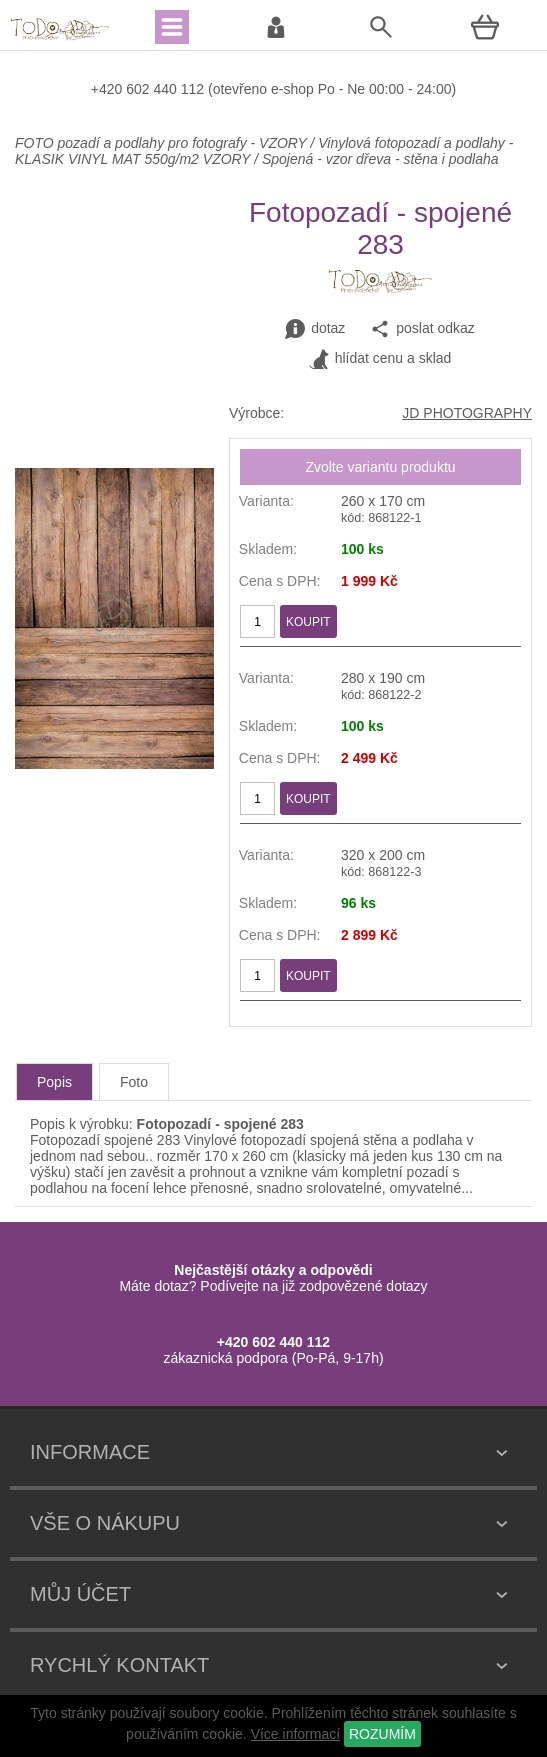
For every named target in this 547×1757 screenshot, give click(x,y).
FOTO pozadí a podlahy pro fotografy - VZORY (162, 143)
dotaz (315, 329)
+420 (108, 89)
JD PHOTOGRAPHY (467, 413)
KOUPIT (308, 622)
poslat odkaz (422, 329)
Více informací (295, 1734)
